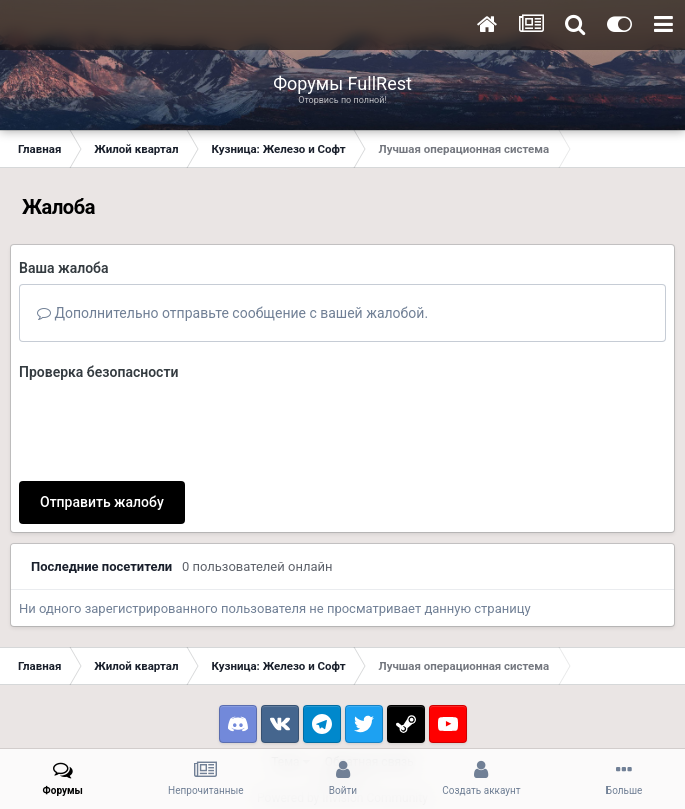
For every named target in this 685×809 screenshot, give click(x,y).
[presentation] (171, 427)
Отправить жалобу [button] (102, 502)
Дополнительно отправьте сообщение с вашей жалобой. (232, 313)
